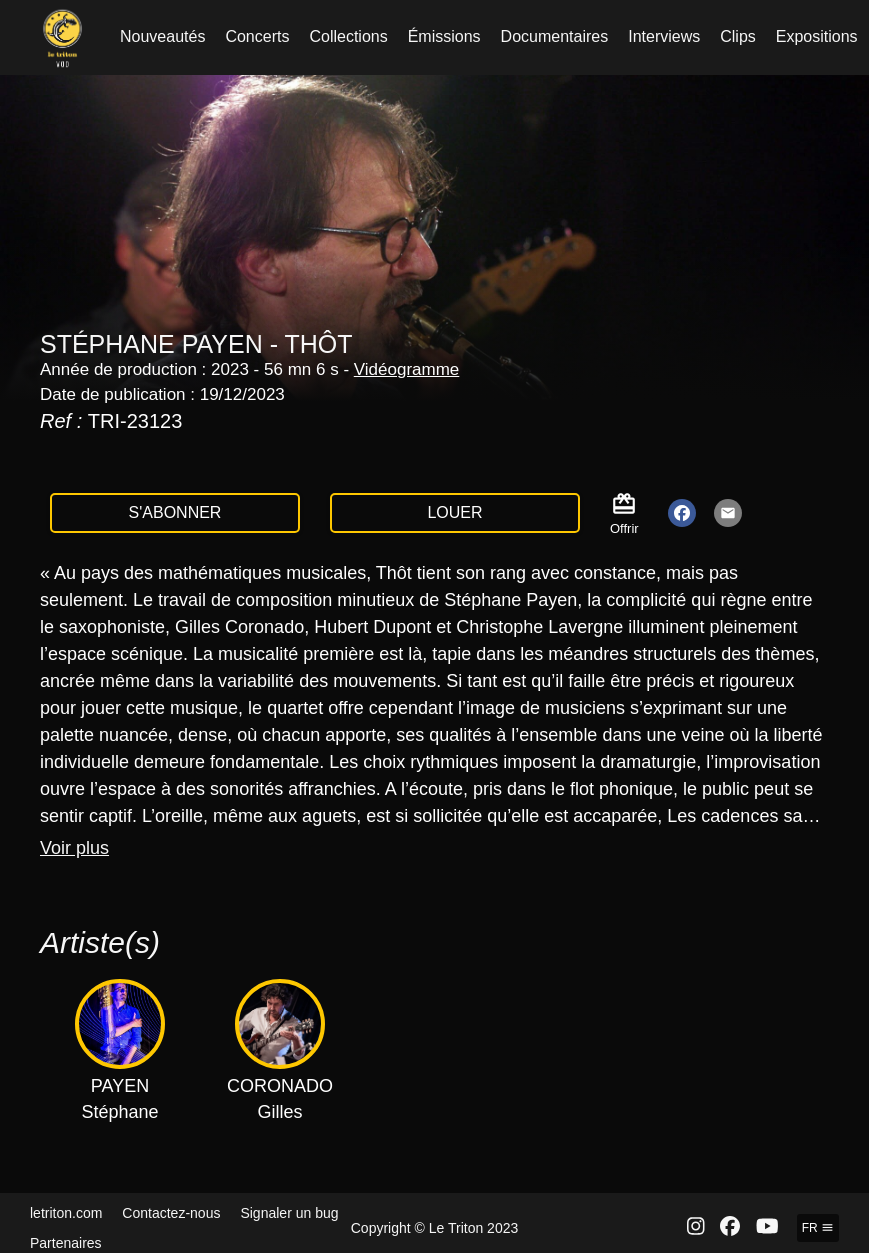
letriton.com (66, 1213)
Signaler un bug (289, 1213)
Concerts (257, 36)
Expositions (817, 36)
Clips (738, 36)
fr (818, 1228)
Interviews (664, 36)
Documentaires (555, 36)
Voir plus (74, 848)
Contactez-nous (171, 1213)
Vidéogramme (407, 369)
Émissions (444, 36)
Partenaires (66, 1243)
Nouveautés (162, 36)
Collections (348, 36)
